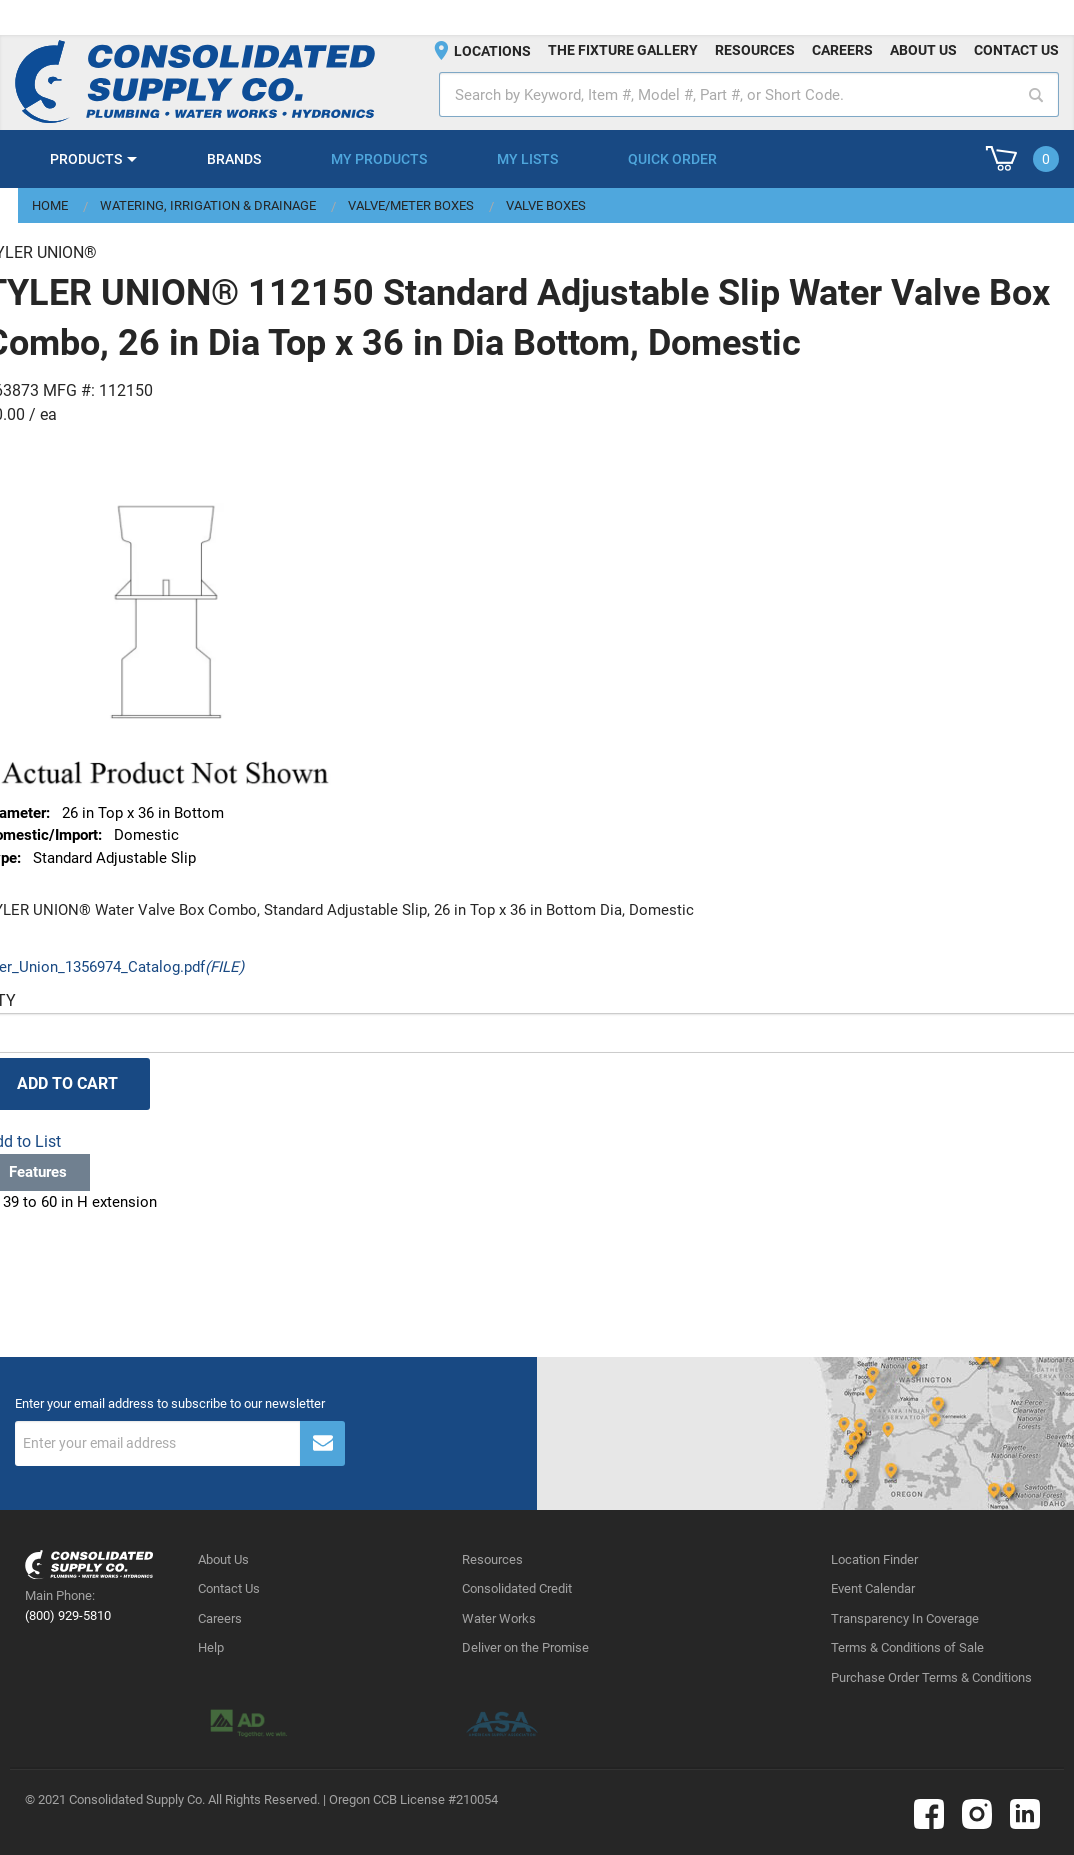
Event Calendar (873, 1588)
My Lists (527, 159)
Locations (492, 51)
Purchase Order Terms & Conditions (931, 1677)
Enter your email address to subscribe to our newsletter (170, 1404)
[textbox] (749, 94)
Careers (842, 50)
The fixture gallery (623, 50)
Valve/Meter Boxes (411, 205)
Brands (234, 159)
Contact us (1016, 50)
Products (86, 159)
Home (50, 205)
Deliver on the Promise (525, 1647)
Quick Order (672, 159)
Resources (755, 50)
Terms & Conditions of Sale (907, 1647)
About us (923, 50)
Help (211, 1647)
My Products (379, 159)
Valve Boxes (546, 205)
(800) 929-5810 (68, 1615)
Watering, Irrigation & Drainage (208, 205)
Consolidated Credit (517, 1588)
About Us (223, 1559)
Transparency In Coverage (905, 1618)
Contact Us (229, 1588)
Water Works (499, 1618)
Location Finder (874, 1559)
